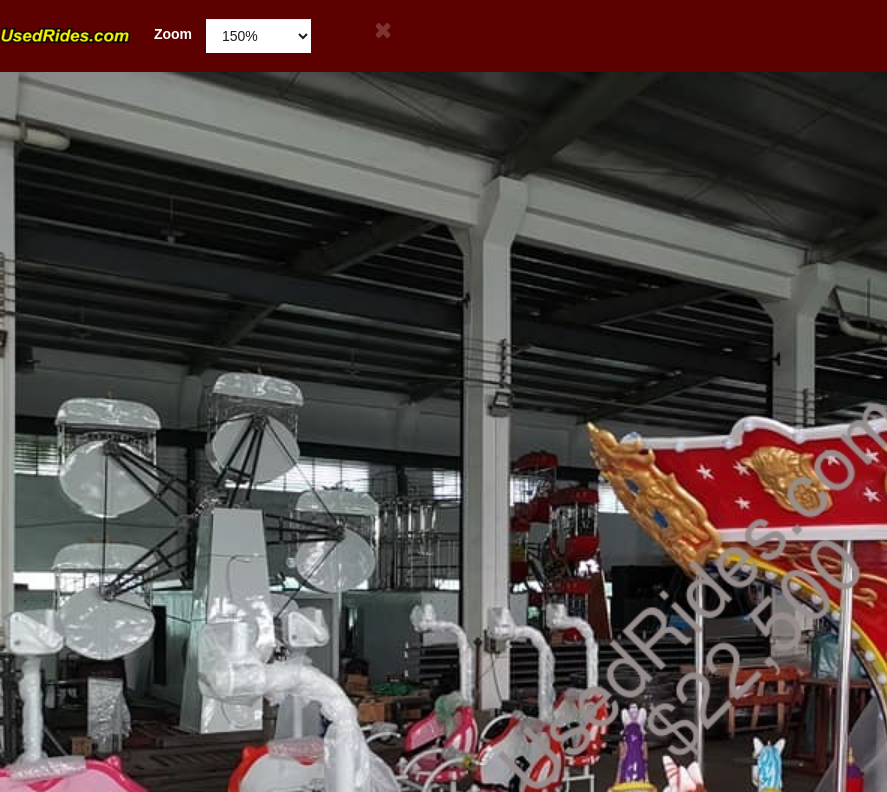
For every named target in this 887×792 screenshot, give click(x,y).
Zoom (96, 34)
